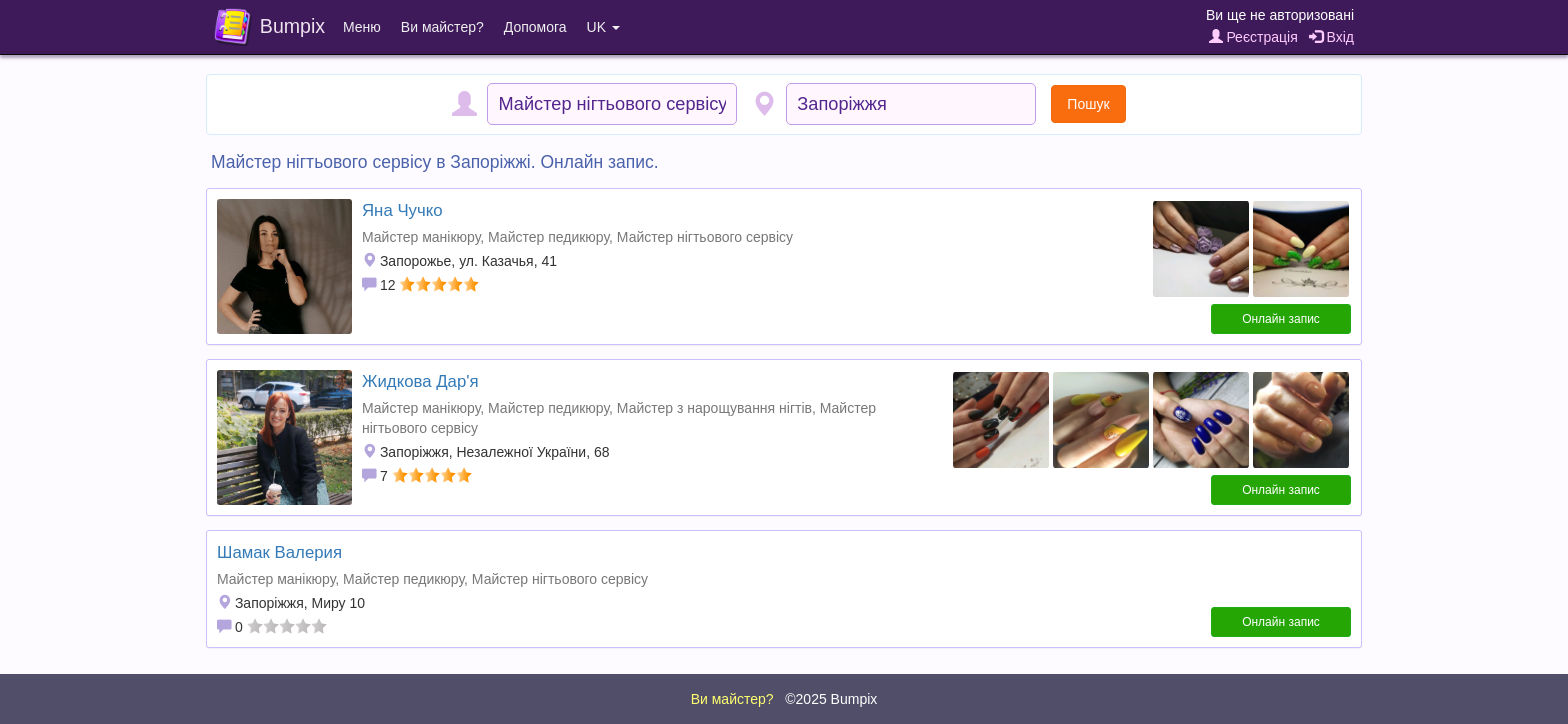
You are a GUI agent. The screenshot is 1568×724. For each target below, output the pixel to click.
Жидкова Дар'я (420, 381)
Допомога (535, 27)
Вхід (1331, 37)
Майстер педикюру (548, 237)
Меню (362, 27)
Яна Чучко (402, 210)
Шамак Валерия (279, 552)
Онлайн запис (1281, 319)
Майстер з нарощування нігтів (714, 408)
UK (603, 27)
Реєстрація (1253, 37)
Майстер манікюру (421, 237)
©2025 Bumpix (831, 699)
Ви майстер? (442, 27)
